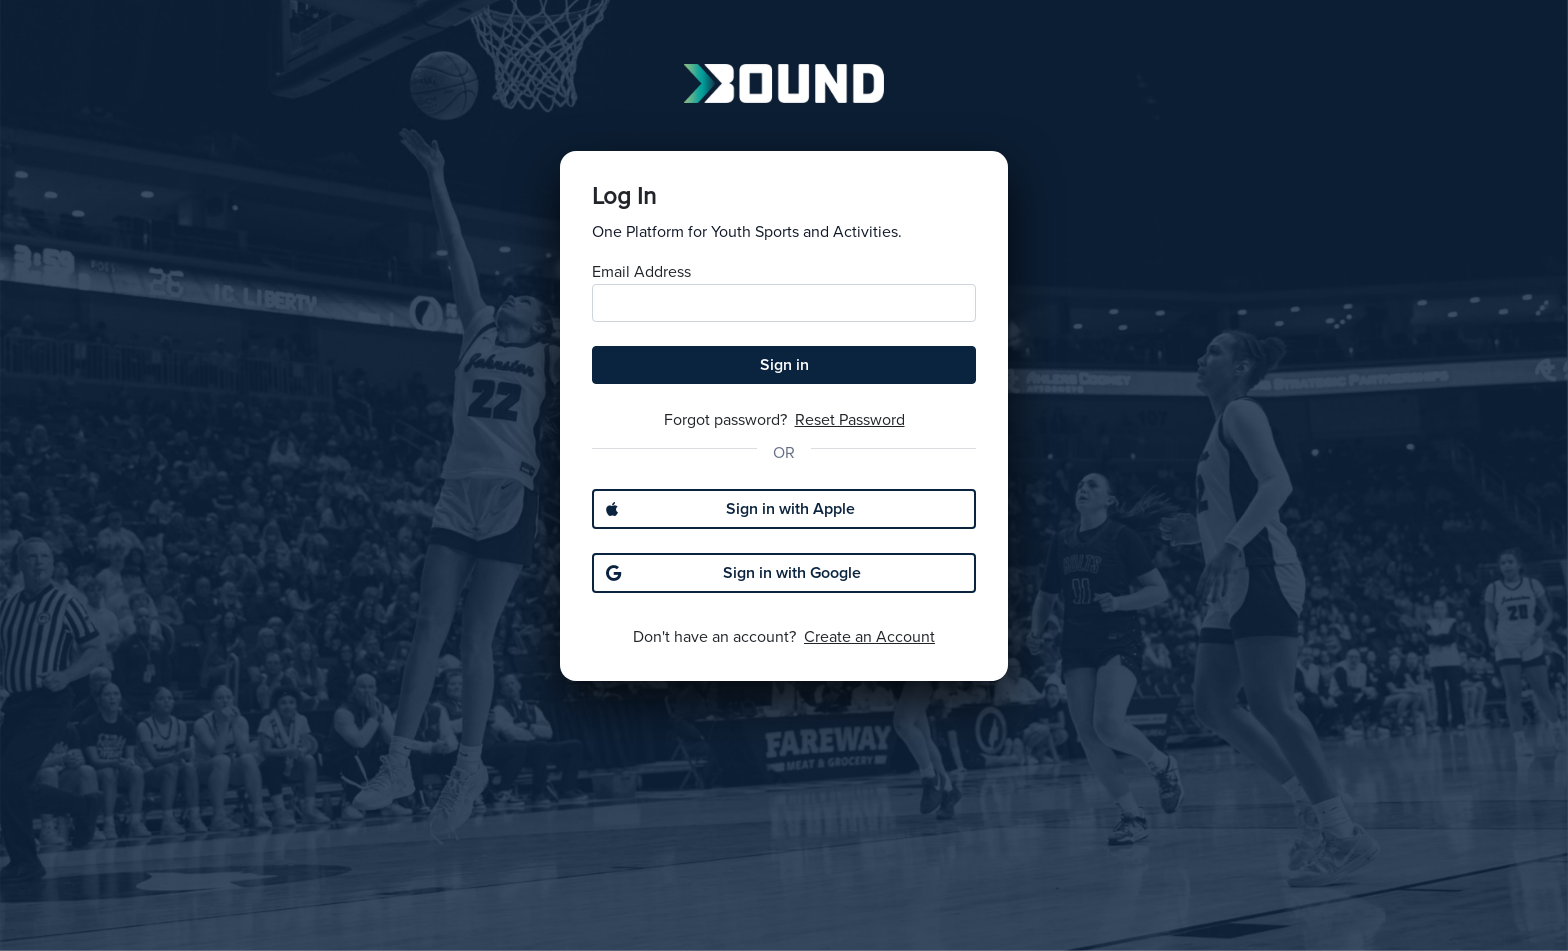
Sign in (784, 365)
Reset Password (850, 420)
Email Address (641, 272)
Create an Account (869, 637)
